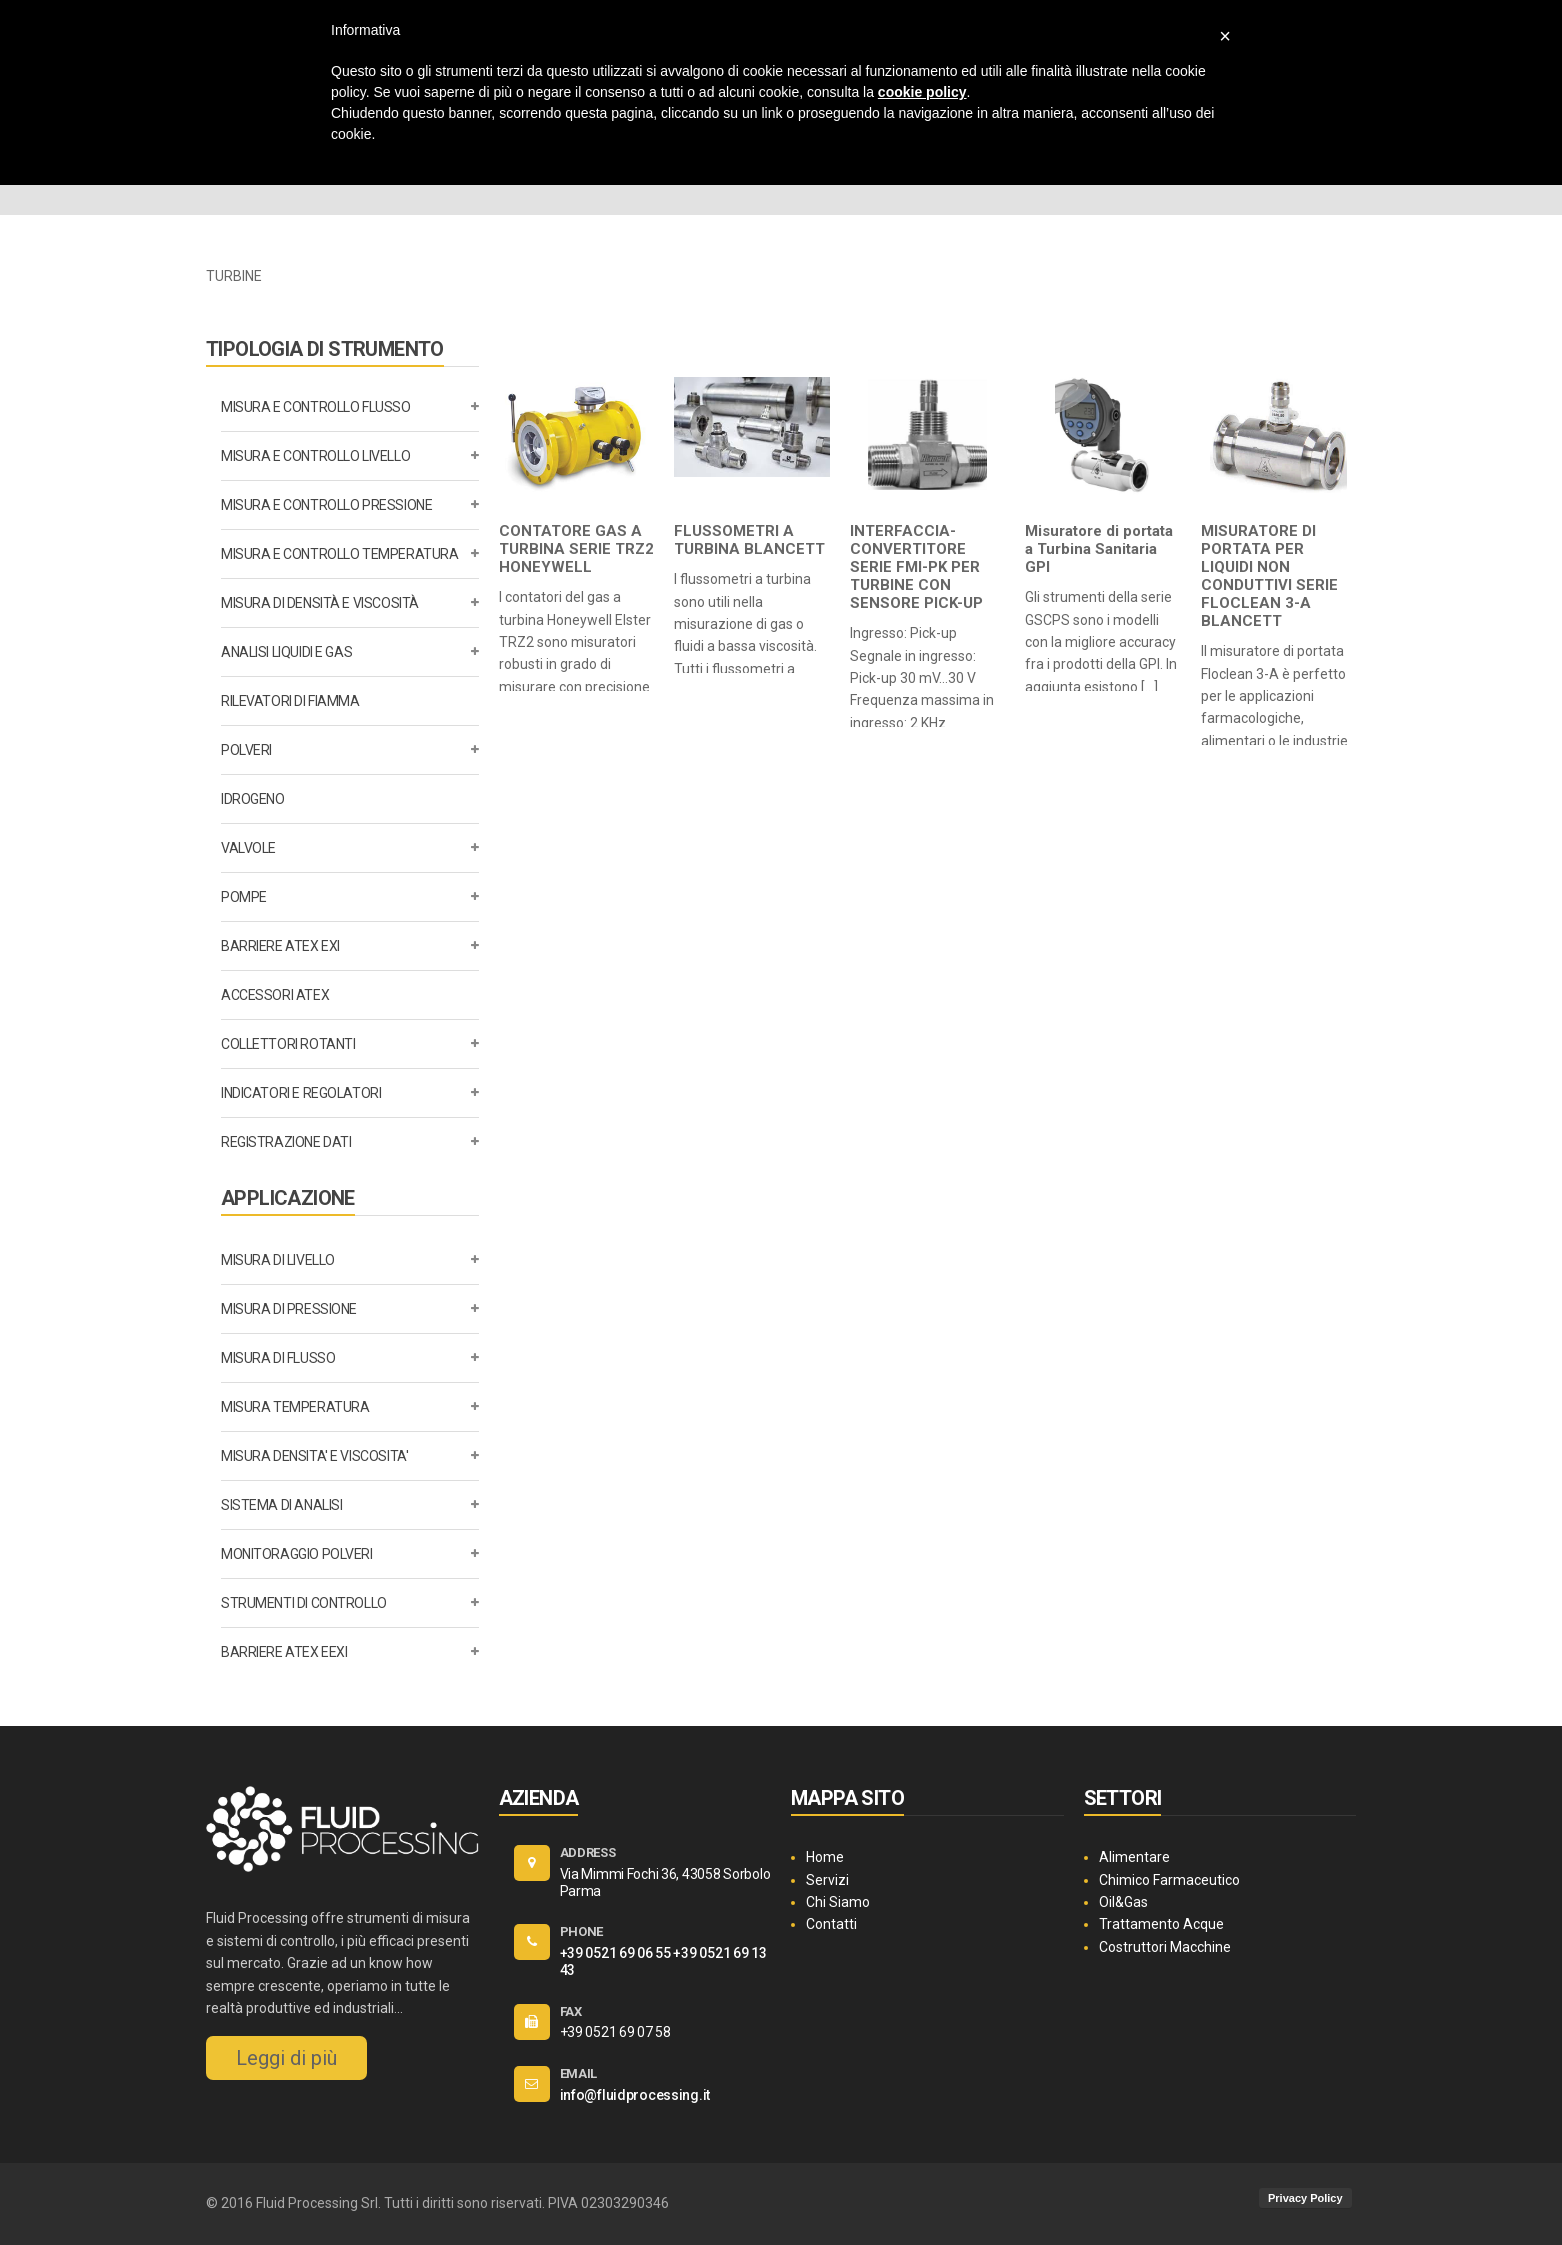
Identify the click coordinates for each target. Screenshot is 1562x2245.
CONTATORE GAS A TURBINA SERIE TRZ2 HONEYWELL (576, 549)
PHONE (582, 1931)
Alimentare (1134, 1857)
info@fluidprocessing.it (635, 2095)
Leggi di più (286, 2058)
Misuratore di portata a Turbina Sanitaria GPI (1099, 549)
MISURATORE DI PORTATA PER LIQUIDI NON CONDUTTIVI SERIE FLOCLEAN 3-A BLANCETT (1269, 576)
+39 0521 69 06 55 (615, 1953)
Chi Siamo (838, 1902)
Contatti (831, 1924)
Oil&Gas (1123, 1902)
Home (825, 1857)
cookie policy (922, 92)
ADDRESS (588, 1852)
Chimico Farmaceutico (1169, 1880)
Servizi (827, 1880)
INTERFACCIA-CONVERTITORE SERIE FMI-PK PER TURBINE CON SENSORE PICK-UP (916, 567)
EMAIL (579, 2073)
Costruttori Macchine (1165, 1947)
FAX (571, 2011)
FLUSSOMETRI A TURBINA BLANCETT (749, 540)
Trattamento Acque (1161, 1924)
